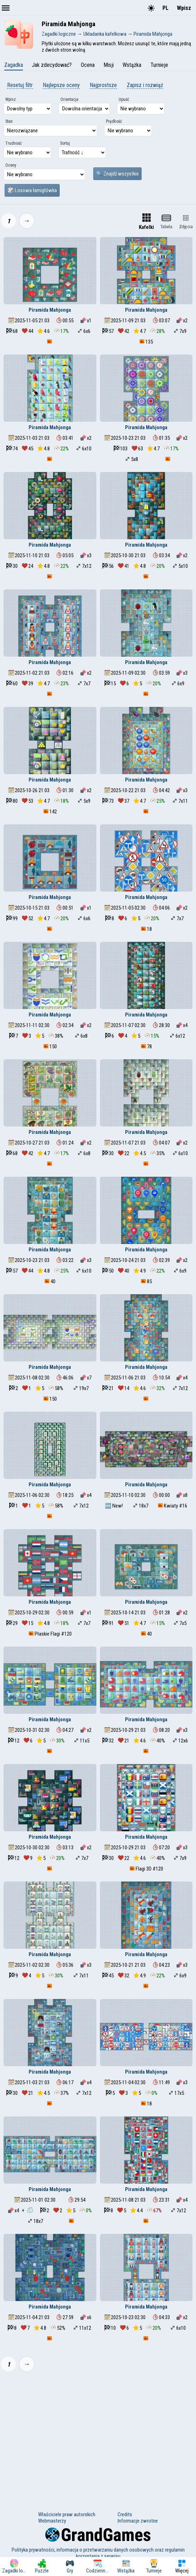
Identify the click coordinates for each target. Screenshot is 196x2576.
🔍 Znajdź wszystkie (117, 174)
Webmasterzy (52, 2521)
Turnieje (159, 65)
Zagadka (13, 65)
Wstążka (132, 65)
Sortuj (65, 143)
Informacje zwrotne (138, 2521)
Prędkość (114, 121)
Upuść (124, 99)
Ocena (88, 65)
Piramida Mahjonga (50, 310)
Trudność (13, 143)
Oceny (10, 165)
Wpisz (184, 8)
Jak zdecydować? (52, 65)
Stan (9, 121)
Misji (108, 65)
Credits (125, 2514)
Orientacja (69, 99)
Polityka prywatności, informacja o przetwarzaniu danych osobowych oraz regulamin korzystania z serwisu (98, 2553)
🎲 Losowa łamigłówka (32, 190)
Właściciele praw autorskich (66, 2514)
